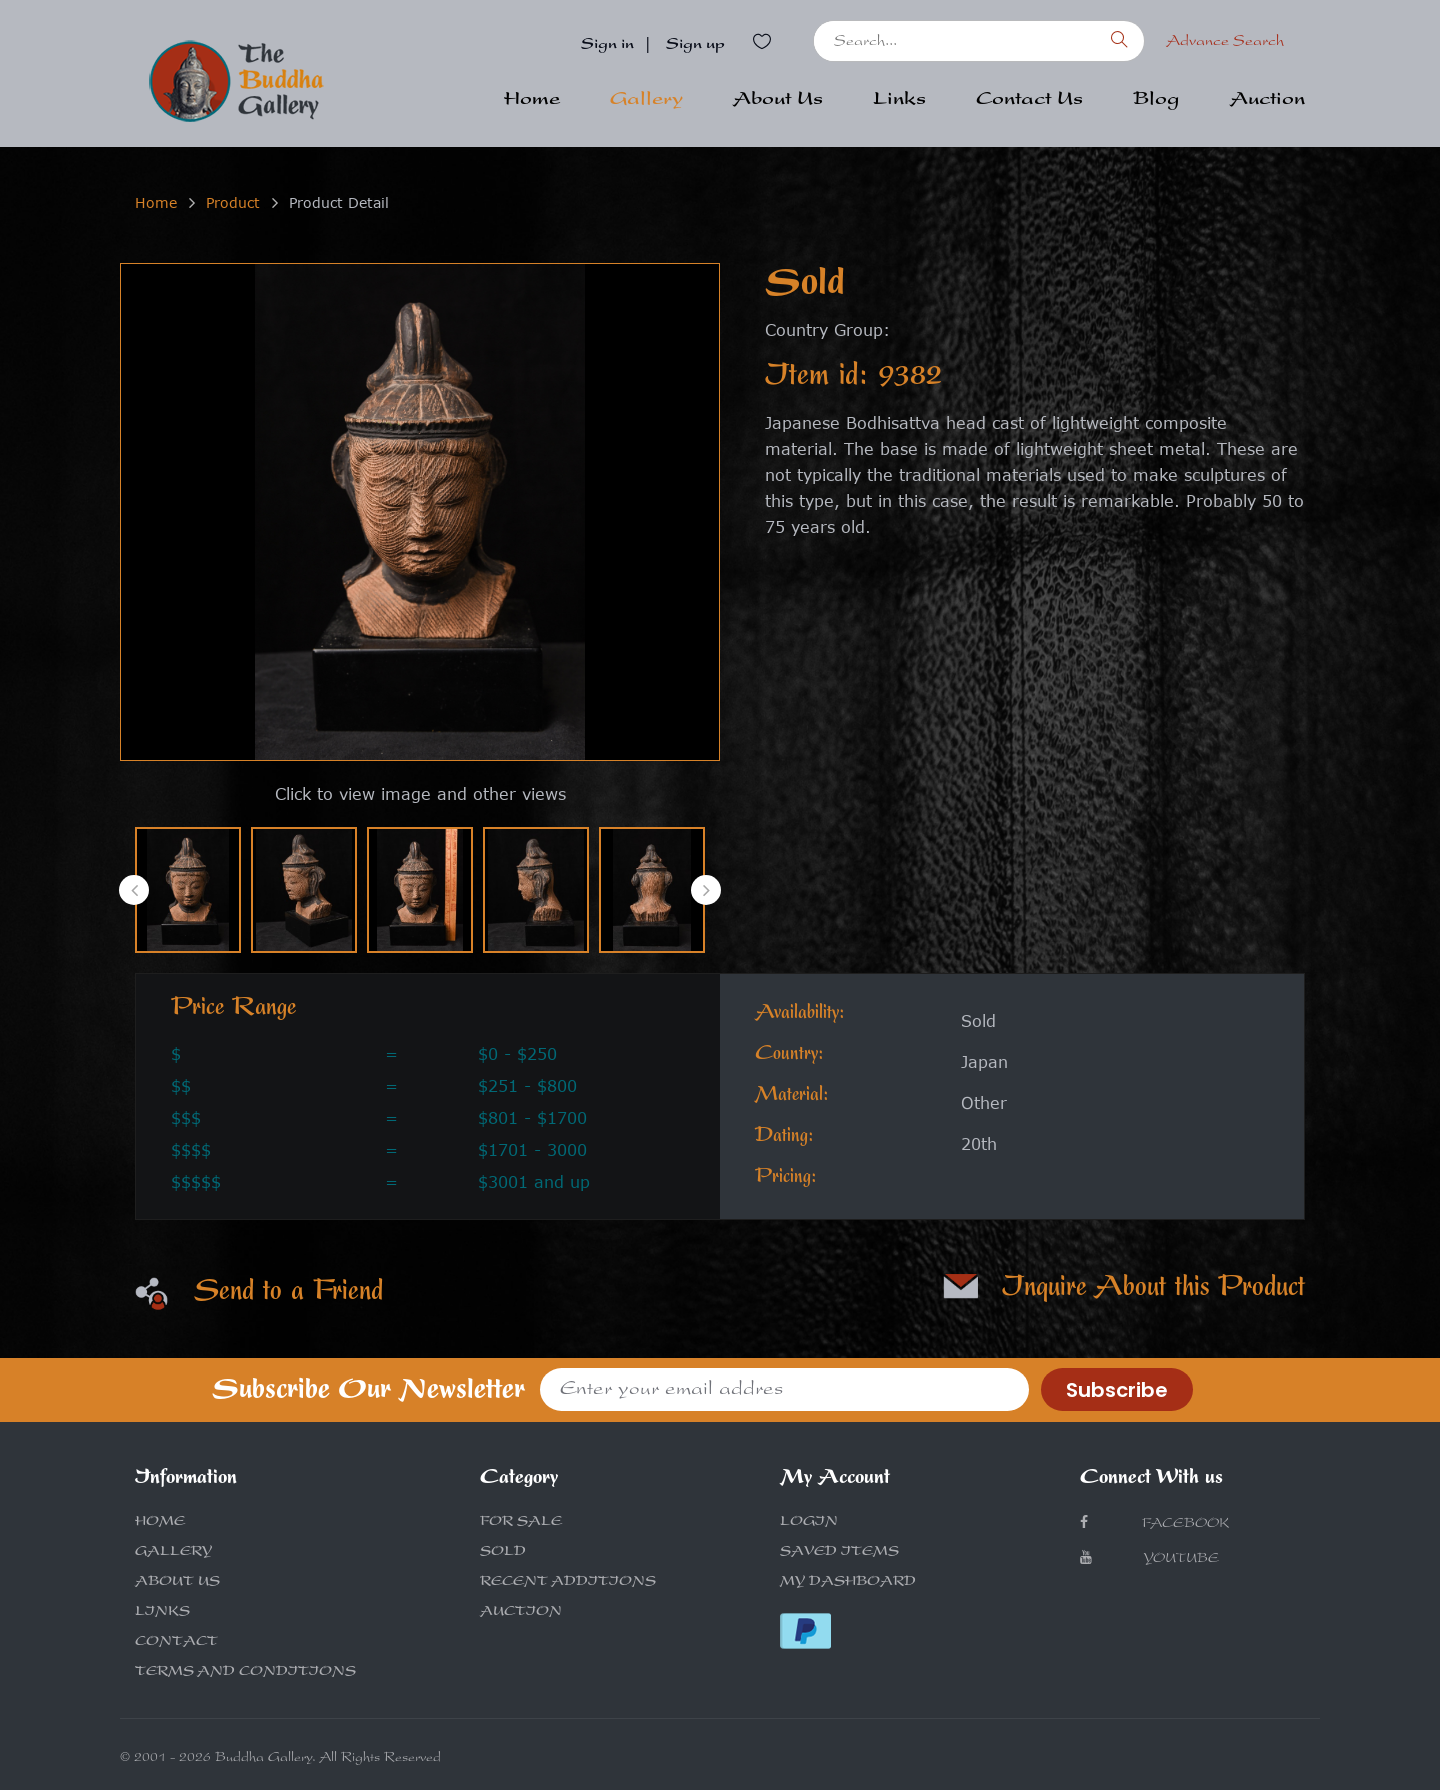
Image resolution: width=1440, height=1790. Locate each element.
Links (899, 101)
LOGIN (809, 1523)
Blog (1156, 101)
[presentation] (134, 890)
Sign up (695, 46)
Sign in (607, 46)
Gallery (646, 101)
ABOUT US (177, 1583)
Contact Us (1029, 101)
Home (532, 101)
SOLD (503, 1553)
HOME (160, 1523)
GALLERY (173, 1553)
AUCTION (521, 1613)
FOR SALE (521, 1523)
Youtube (1149, 1558)
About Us (778, 101)
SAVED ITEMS (839, 1553)
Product (233, 202)
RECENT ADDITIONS (568, 1583)
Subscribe (1117, 1390)
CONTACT (176, 1643)
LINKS (162, 1613)
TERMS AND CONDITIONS (245, 1673)
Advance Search (1225, 43)
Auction (1267, 101)
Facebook (1154, 1523)
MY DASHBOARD (848, 1583)
